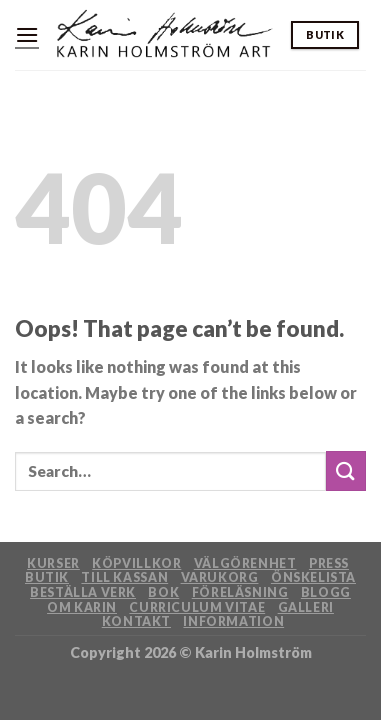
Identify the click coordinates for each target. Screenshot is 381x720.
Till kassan (124, 577)
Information (233, 621)
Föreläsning (240, 592)
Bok (163, 592)
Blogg (326, 592)
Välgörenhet (245, 563)
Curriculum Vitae (197, 607)
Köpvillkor (136, 563)
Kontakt (136, 621)
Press (329, 563)
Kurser (53, 563)
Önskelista (313, 577)
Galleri (306, 607)
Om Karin (82, 607)
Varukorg (220, 577)
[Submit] (346, 470)
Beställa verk (83, 592)
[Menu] (27, 34)
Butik (47, 577)
